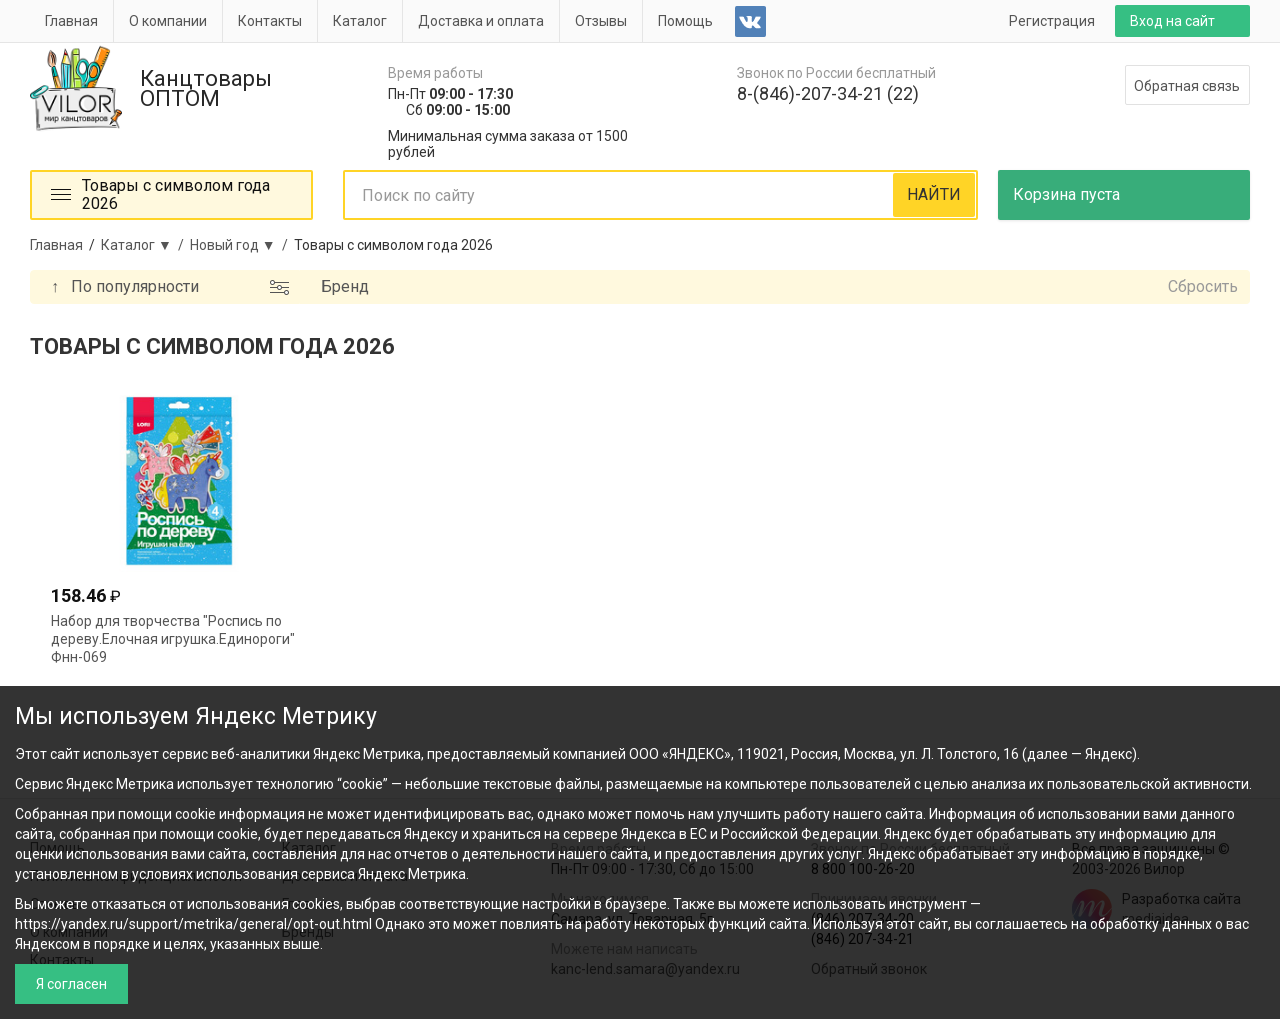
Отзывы (601, 21)
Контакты (270, 21)
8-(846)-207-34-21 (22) (828, 93)
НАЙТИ (934, 194)
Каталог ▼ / (145, 245)
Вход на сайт (1172, 21)
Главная (71, 21)
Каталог (360, 21)
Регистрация (1052, 21)
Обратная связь (1187, 86)
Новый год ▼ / (242, 245)
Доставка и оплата (481, 21)
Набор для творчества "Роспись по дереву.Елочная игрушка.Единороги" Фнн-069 (173, 639)
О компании (168, 21)
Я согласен (71, 984)
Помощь (685, 21)
